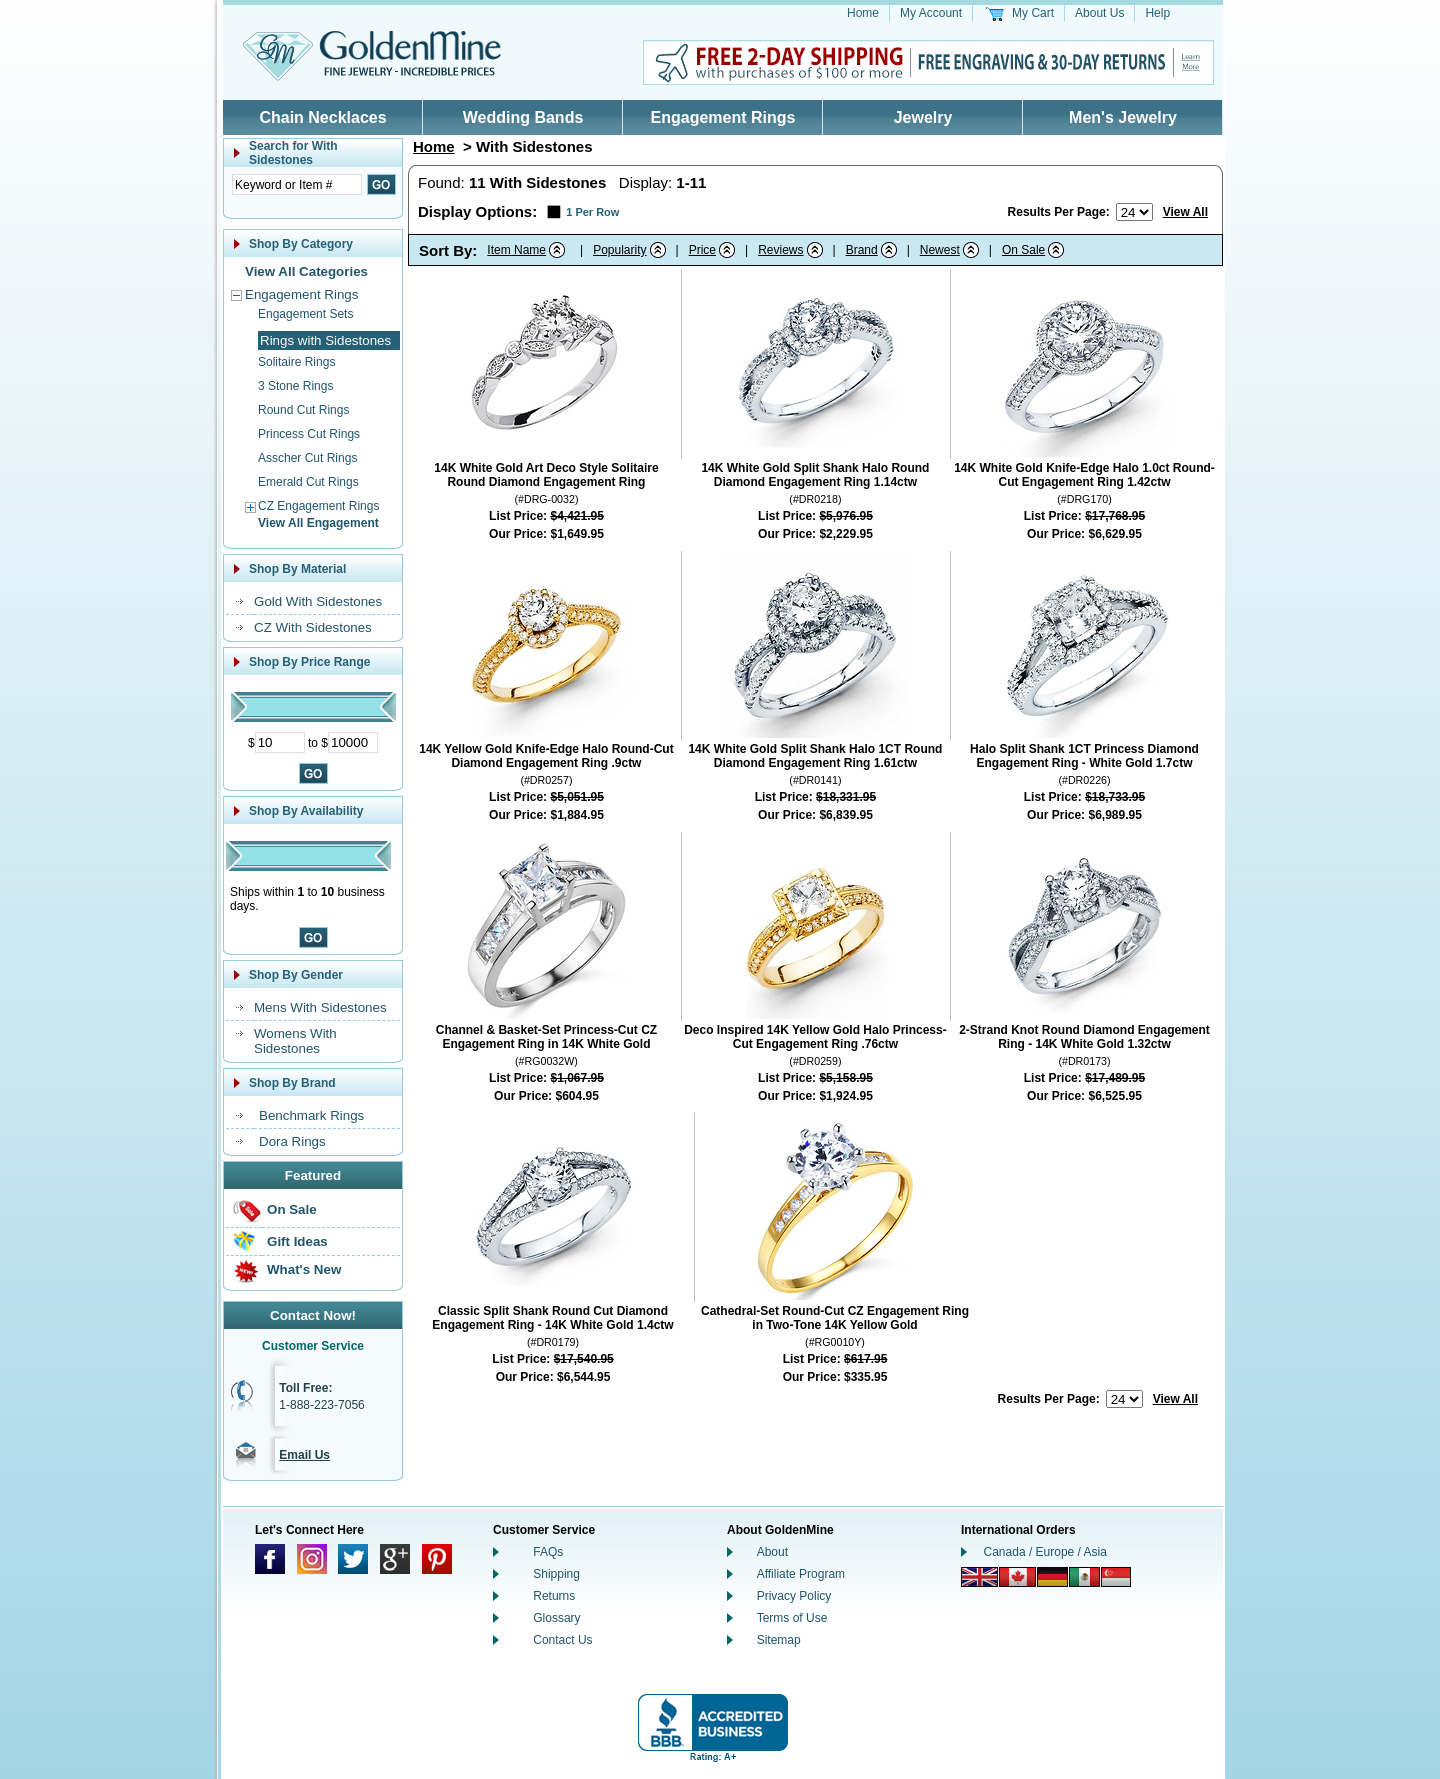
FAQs (548, 1552)
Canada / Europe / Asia (1045, 1552)
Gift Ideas (297, 1241)
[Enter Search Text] (297, 184)
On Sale (292, 1209)
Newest (940, 250)
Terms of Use (792, 1618)
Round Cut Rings (303, 410)
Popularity (619, 250)
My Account (931, 13)
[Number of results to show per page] (1134, 212)
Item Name (516, 250)
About (772, 1552)
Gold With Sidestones (318, 601)
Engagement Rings (723, 117)
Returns (554, 1596)
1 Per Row (592, 212)
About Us (1099, 13)
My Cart (1033, 13)
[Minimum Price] (280, 742)
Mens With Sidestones (320, 1007)
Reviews (780, 250)
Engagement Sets (305, 314)
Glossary (556, 1618)
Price (702, 250)
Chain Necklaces (322, 117)
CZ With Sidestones (313, 627)
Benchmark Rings (311, 1115)
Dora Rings (292, 1141)
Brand (862, 250)
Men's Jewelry (1123, 117)
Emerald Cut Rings (308, 482)
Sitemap (779, 1640)
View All (1185, 212)
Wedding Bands (523, 117)
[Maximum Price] (353, 742)
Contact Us (562, 1640)
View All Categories (306, 271)
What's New (304, 1269)
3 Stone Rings (295, 386)
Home (863, 13)
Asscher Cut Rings (307, 458)
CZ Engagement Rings (318, 506)
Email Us (304, 1455)
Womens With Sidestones (295, 1041)
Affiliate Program (801, 1574)
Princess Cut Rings (309, 434)
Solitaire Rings (296, 362)
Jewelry (923, 117)
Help (1157, 13)
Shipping (556, 1574)
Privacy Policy (794, 1596)
